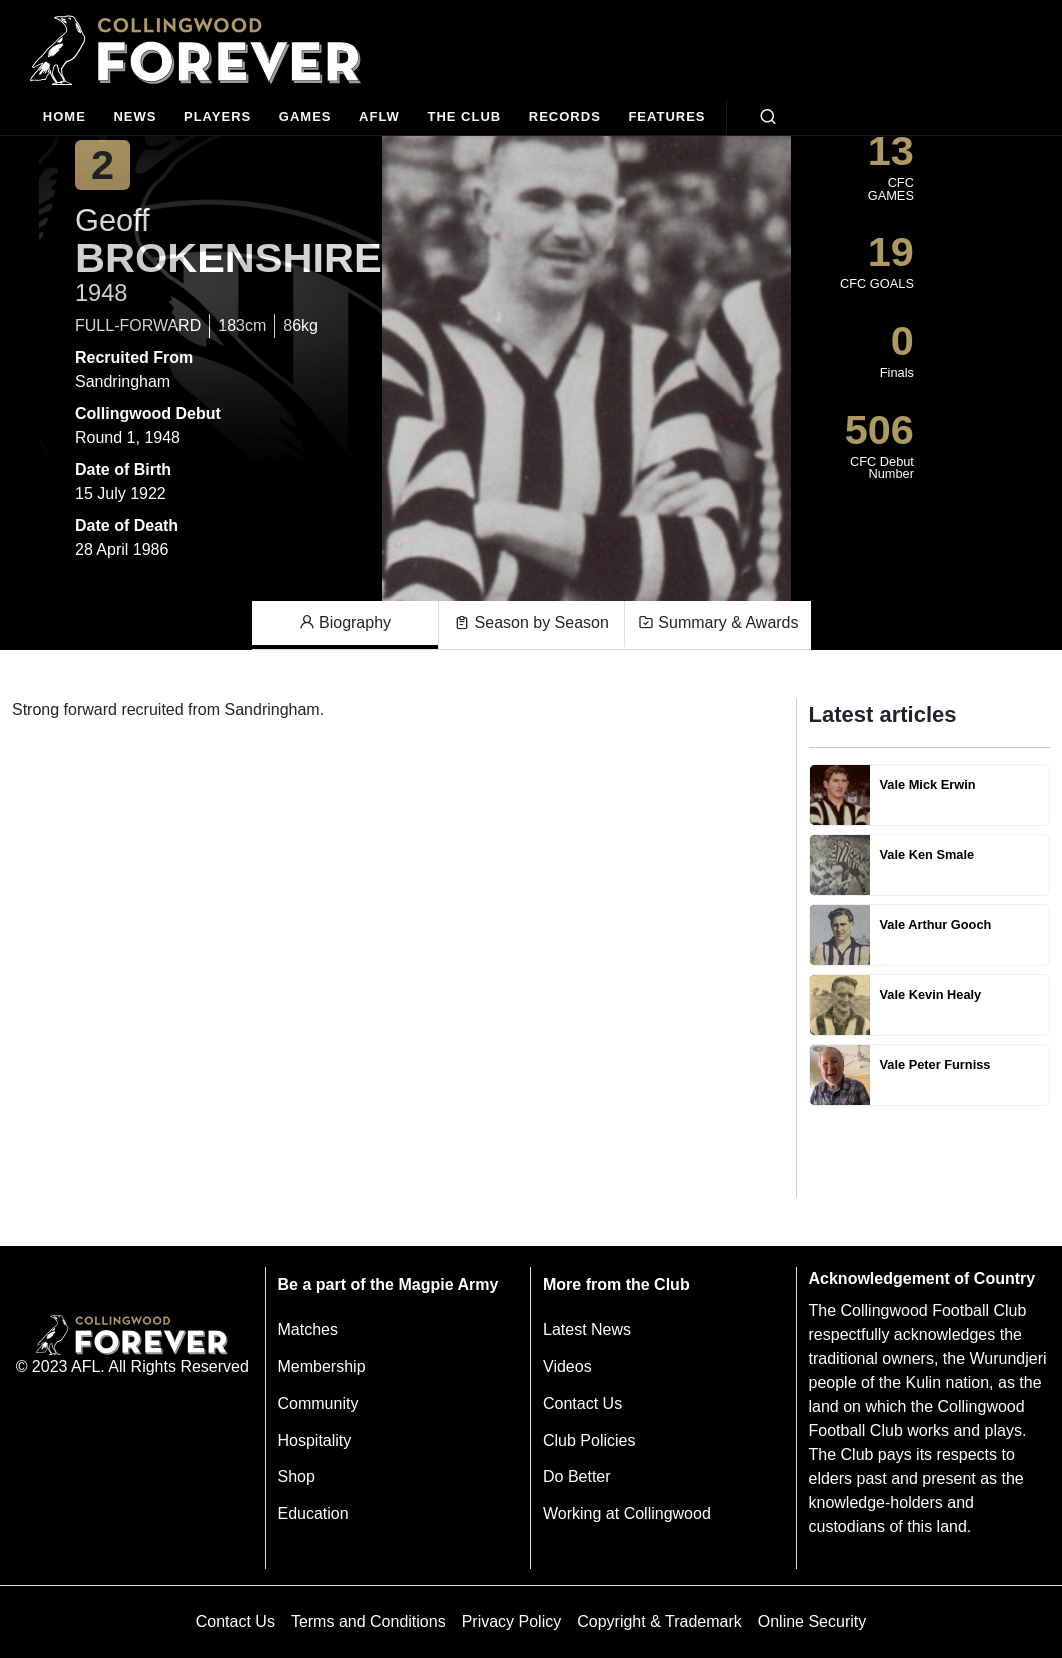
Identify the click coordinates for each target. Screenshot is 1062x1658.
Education (313, 1513)
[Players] (217, 117)
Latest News (587, 1329)
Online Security (812, 1621)
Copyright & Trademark (659, 1621)
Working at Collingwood (627, 1513)
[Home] (64, 117)
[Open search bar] (768, 117)
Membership (322, 1366)
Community (318, 1403)
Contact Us (582, 1403)
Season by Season (531, 623)
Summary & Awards (718, 623)
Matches (308, 1329)
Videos (567, 1366)
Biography (345, 623)
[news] (135, 117)
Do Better (577, 1476)
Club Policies (589, 1440)
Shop (296, 1476)
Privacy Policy (512, 1621)
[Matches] (305, 117)
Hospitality (315, 1440)
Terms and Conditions (368, 1621)
